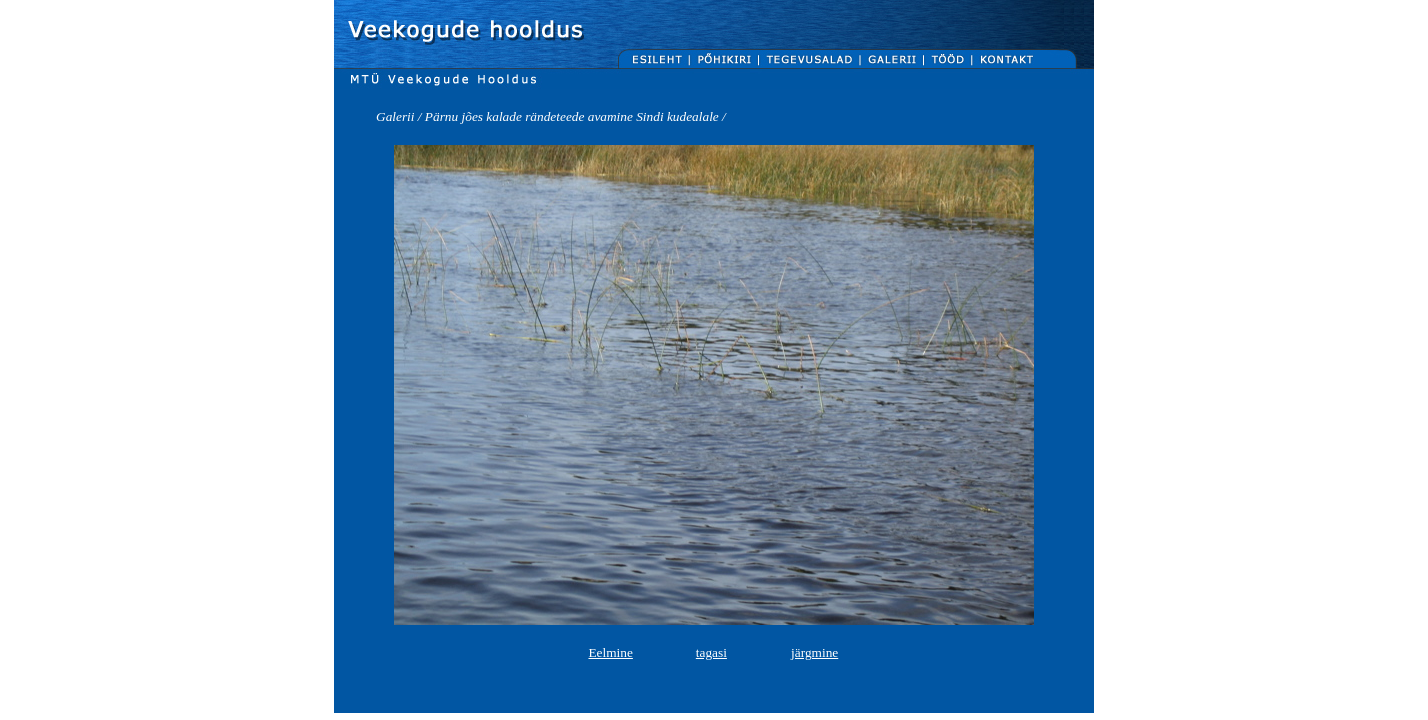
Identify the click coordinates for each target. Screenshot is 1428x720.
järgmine (814, 652)
